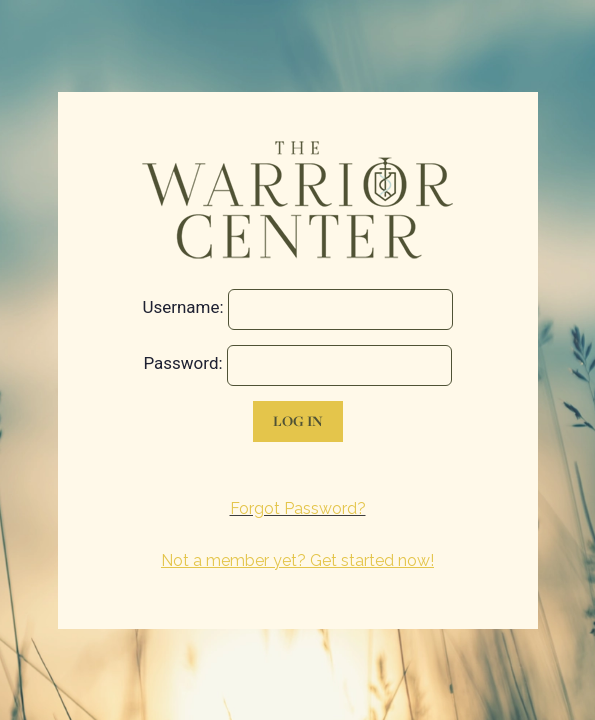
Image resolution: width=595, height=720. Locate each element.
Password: (182, 363)
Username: (182, 307)
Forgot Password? (298, 508)
